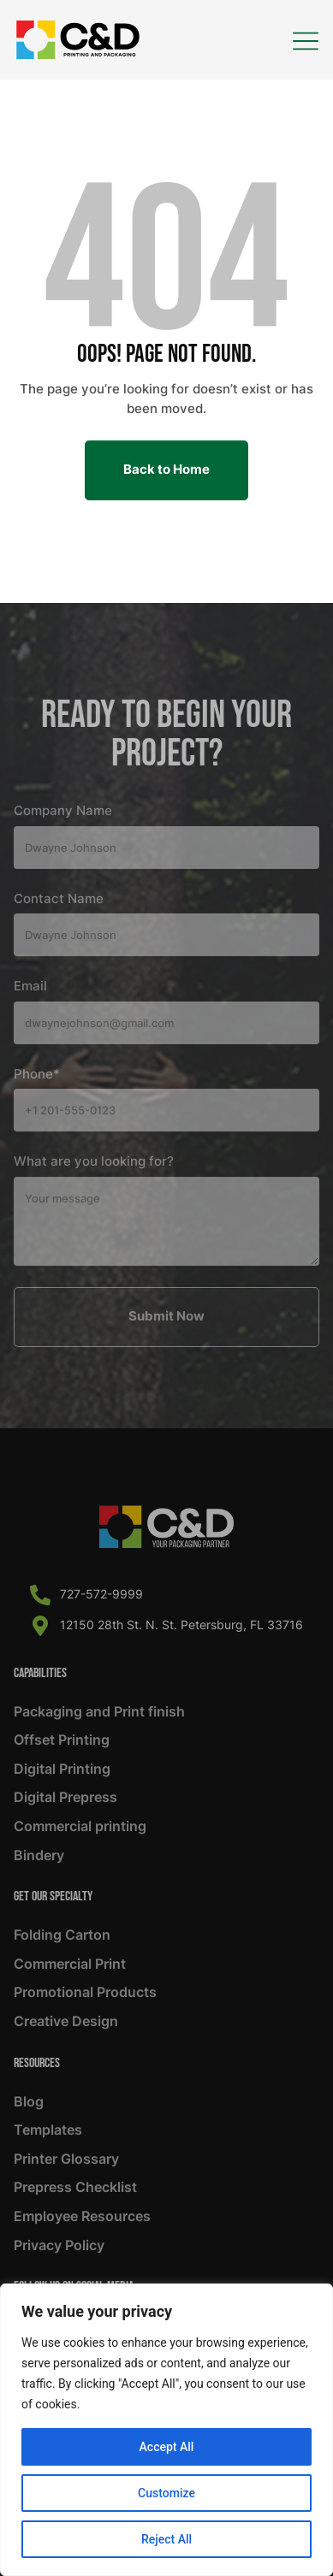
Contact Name (59, 899)
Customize (166, 2493)
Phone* (37, 1074)
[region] (166, 2430)
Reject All (166, 2539)
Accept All (167, 2447)
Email (30, 986)
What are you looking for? (94, 1161)
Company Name (63, 810)
